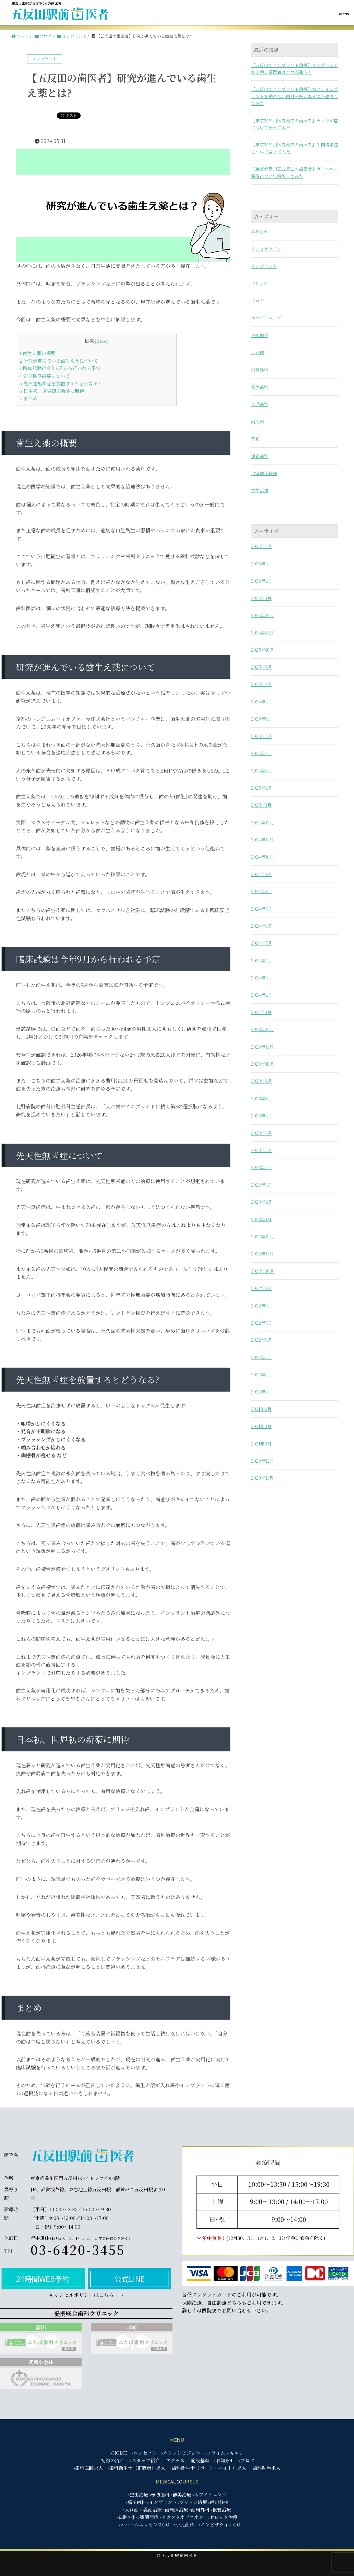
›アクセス (174, 2460)
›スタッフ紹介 (145, 2460)
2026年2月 (261, 581)
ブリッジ (259, 283)
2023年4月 (261, 1167)
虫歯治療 (259, 490)
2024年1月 (261, 1012)
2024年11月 (262, 839)
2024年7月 (261, 909)
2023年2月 (261, 1202)
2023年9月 (261, 1081)
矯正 (255, 439)
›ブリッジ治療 (192, 2502)
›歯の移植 (218, 2502)
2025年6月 (261, 719)
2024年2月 (261, 995)
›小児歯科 (184, 2524)
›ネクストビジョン (180, 2453)
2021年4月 (261, 1426)
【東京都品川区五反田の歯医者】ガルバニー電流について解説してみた (294, 172)
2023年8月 (261, 1098)
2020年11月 (262, 1478)
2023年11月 (262, 1047)
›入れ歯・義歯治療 (142, 2509)
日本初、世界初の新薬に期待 (51, 391)
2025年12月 (262, 615)
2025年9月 (261, 667)
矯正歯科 (259, 456)
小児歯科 (259, 404)
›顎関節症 (148, 2517)
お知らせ (259, 231)
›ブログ (247, 2460)
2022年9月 (261, 1288)
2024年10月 (262, 857)
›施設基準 (199, 2460)
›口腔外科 (127, 2517)
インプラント (264, 266)
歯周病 (257, 421)
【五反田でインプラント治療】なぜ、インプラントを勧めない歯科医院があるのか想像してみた (294, 96)
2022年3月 (261, 1391)
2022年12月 (262, 1236)
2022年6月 (261, 1340)
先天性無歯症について (44, 376)
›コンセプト (144, 2453)
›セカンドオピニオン (181, 2517)
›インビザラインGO (219, 2524)
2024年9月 (261, 874)
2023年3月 (261, 1185)
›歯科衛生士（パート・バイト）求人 (208, 2467)
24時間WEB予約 (43, 2278)
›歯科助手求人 (266, 2467)
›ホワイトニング (209, 2494)
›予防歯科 (159, 2494)
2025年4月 (261, 753)
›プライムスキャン (224, 2453)
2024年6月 (261, 926)
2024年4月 (261, 960)
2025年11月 (262, 632)
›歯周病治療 (175, 2509)
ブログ (257, 301)
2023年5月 (261, 1150)
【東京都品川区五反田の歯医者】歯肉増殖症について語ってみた (294, 148)
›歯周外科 (199, 2509)
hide (101, 341)
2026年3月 (261, 563)
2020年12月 (262, 1461)
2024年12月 (262, 822)
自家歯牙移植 (264, 473)
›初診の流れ (111, 2460)
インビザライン (266, 249)
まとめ (28, 398)
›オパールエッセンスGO (144, 2524)
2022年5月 (261, 1357)
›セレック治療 (223, 2517)
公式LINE (129, 2278)
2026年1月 (261, 598)
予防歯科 (259, 335)
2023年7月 (261, 1115)
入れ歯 (257, 352)
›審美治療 (181, 2494)
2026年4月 (261, 546)
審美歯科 (259, 387)
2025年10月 (262, 650)
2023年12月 (262, 1029)
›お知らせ (224, 2460)
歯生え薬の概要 (37, 353)
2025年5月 (261, 736)
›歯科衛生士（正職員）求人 (136, 2467)
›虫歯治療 (138, 2494)
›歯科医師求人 (88, 2467)
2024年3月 (261, 977)
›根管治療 (221, 2509)
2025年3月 (261, 770)
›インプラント (162, 2502)
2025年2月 (261, 788)
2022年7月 (261, 1323)
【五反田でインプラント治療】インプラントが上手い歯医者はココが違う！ (294, 68)
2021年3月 (261, 1443)
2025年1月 (261, 805)
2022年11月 (262, 1253)
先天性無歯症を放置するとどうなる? (59, 383)
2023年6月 (261, 1133)
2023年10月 (262, 1064)
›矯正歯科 (136, 2502)
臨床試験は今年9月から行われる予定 (60, 368)
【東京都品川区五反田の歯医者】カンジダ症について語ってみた (294, 124)
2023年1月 (261, 1219)
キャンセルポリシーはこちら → (86, 2294)
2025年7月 (261, 701)
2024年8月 (261, 891)
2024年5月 (261, 943)
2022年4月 (261, 1374)
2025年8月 (261, 684)
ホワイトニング (266, 318)
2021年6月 (261, 1409)
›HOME (119, 2453)
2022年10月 (262, 1271)
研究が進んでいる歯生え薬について (58, 360)
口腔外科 (259, 370)
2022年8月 (261, 1305)
